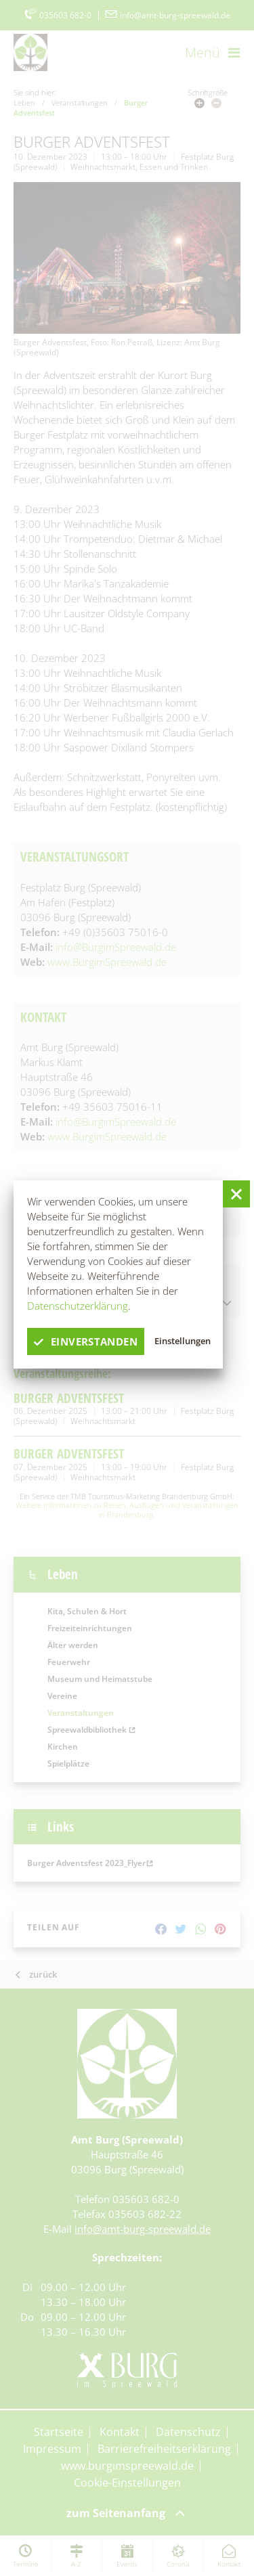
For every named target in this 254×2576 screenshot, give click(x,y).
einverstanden (85, 1341)
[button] (236, 1193)
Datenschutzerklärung (77, 1305)
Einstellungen (182, 1341)
